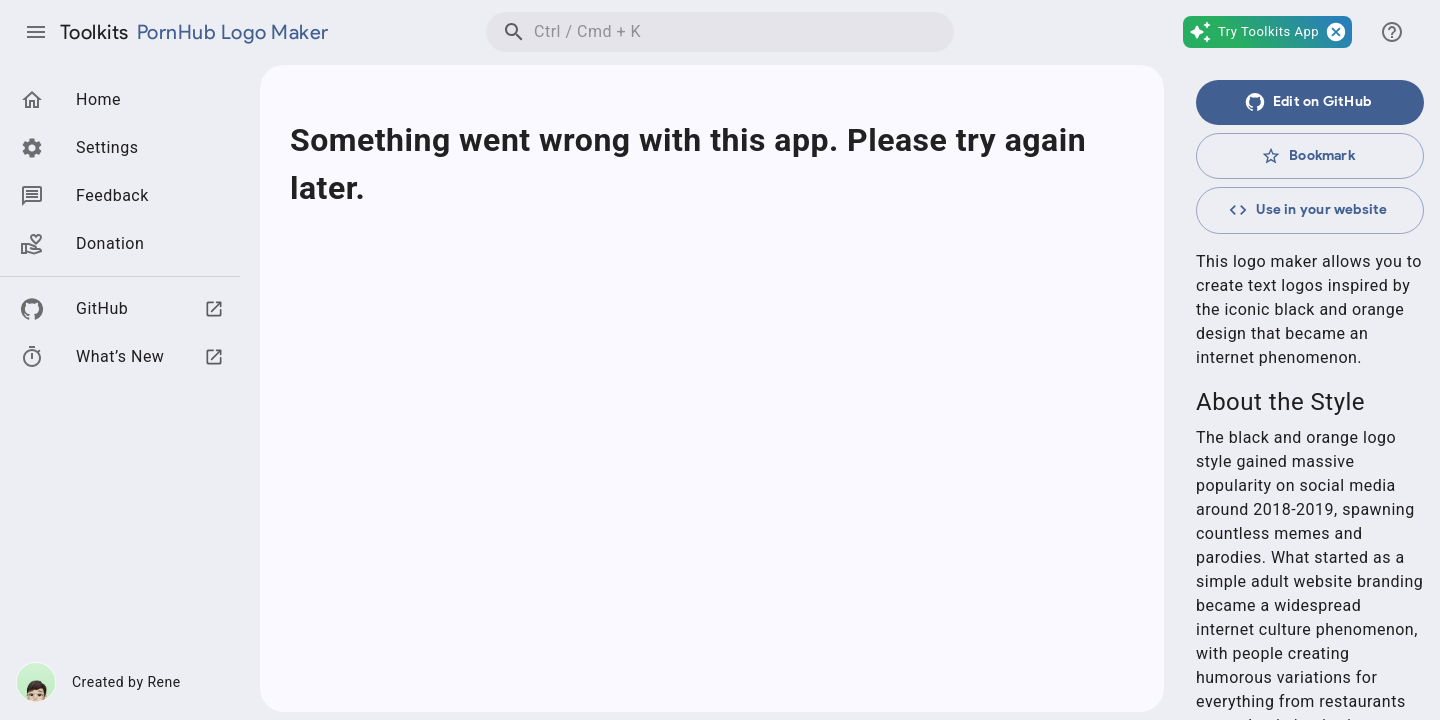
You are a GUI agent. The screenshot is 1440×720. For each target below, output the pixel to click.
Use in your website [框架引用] (1307, 210)
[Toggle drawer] (36, 32)
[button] (1267, 32)
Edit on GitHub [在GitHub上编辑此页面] (1308, 102)
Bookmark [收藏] (1308, 156)
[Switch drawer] (1392, 32)
